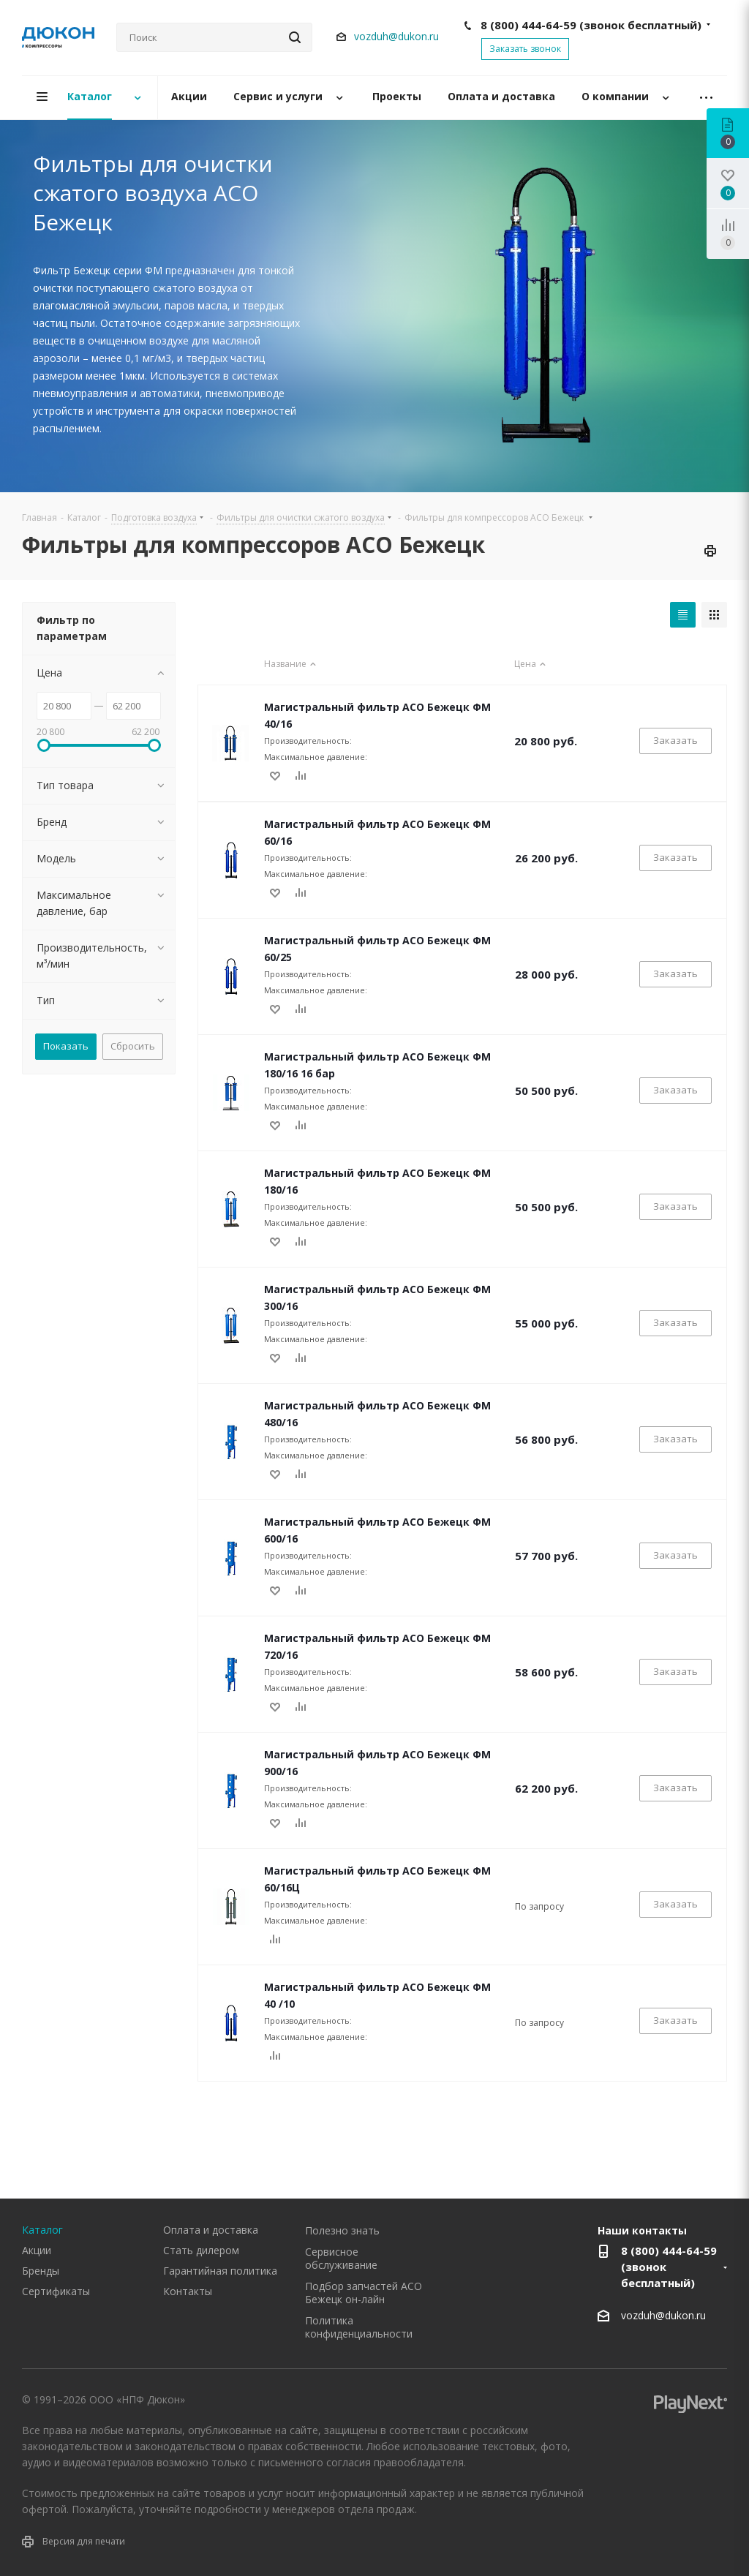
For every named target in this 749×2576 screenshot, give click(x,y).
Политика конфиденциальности (359, 2326)
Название (292, 664)
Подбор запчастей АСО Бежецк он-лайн (363, 2292)
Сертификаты (56, 2291)
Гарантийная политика (220, 2271)
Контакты (187, 2291)
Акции (36, 2250)
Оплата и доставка (210, 2230)
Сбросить (132, 1045)
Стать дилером (201, 2250)
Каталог (42, 2230)
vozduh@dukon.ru (396, 36)
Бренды (40, 2271)
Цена (531, 664)
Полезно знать (342, 2230)
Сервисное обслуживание (341, 2258)
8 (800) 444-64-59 (591, 25)
